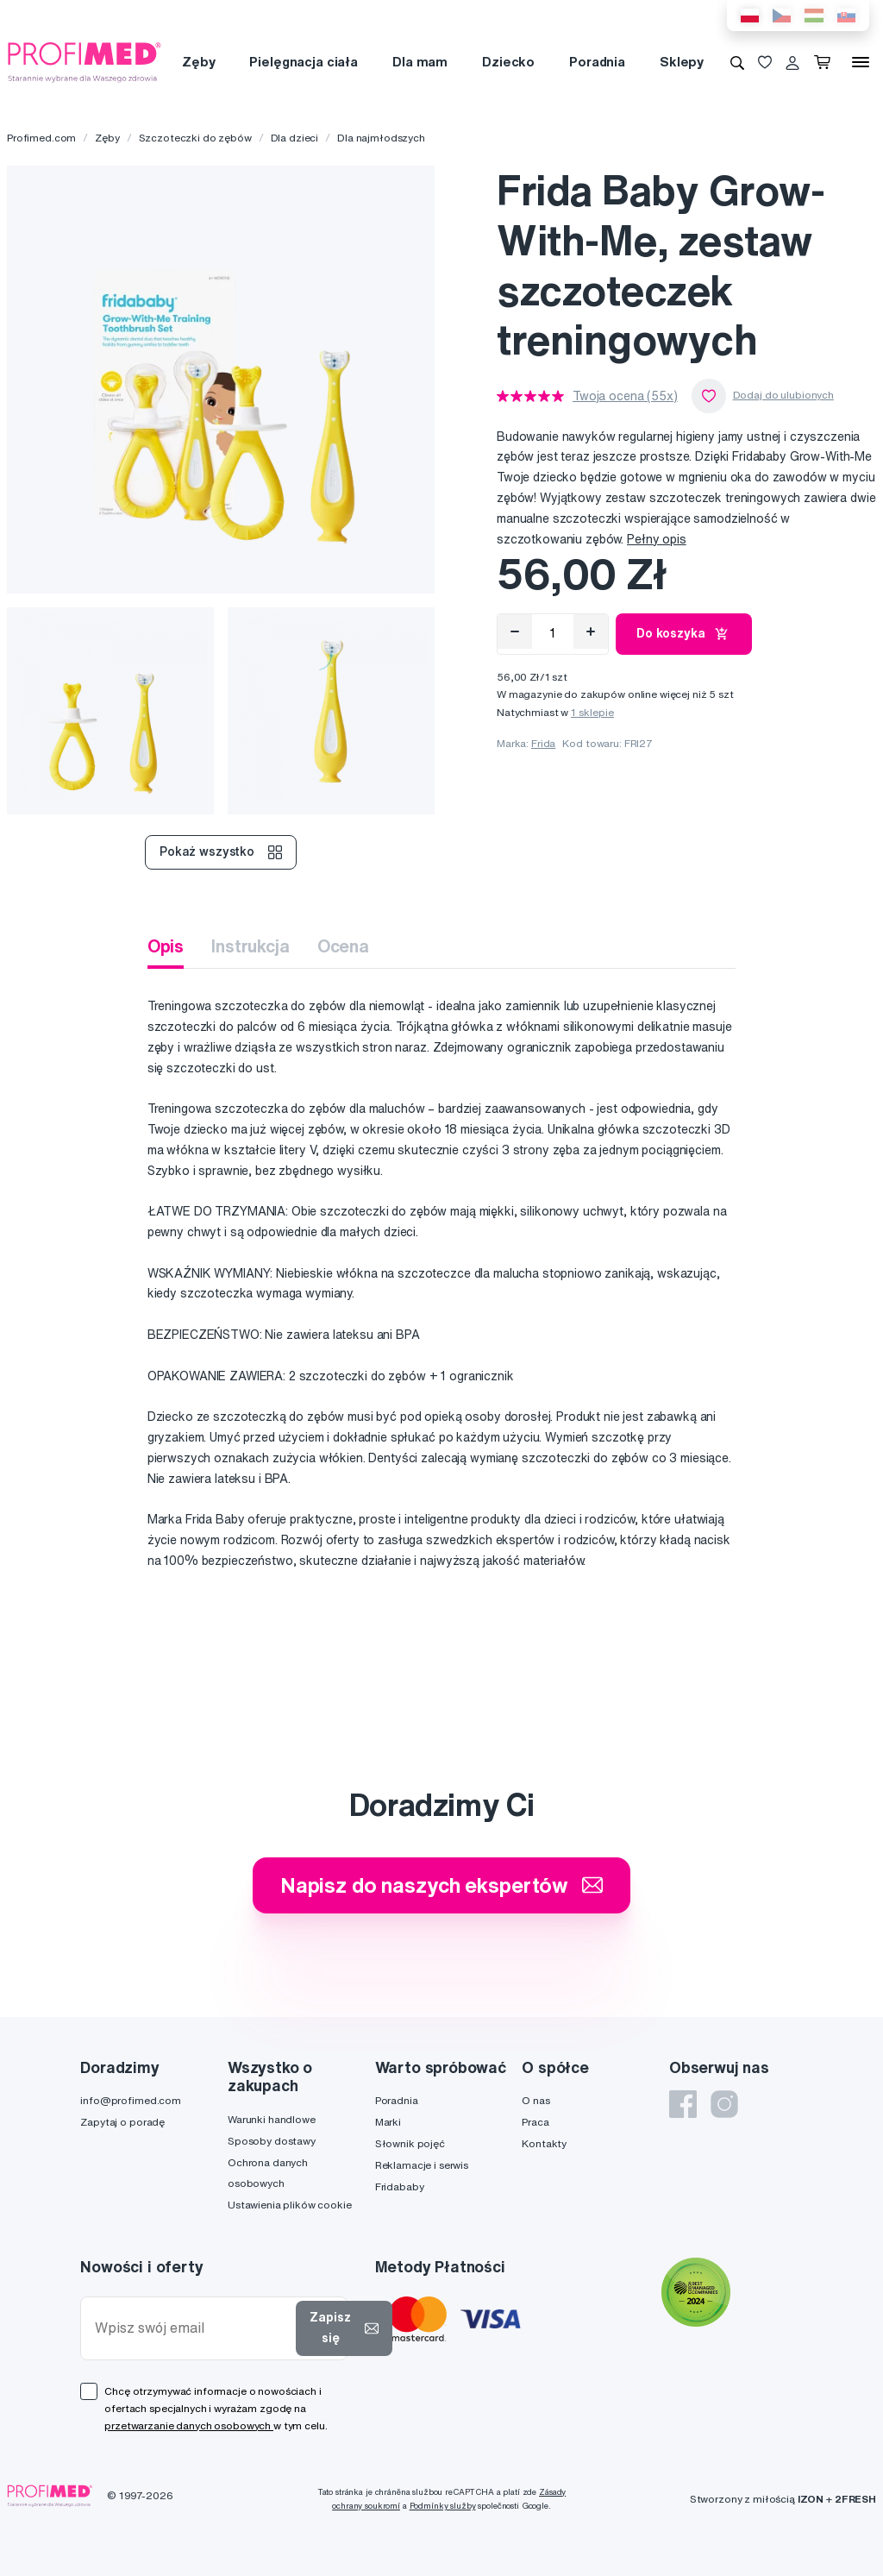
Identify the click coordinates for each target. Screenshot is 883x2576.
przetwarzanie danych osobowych (188, 2425)
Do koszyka (683, 634)
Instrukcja (250, 946)
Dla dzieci (295, 137)
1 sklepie (592, 712)
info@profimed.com (130, 2100)
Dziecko (508, 61)
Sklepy (682, 61)
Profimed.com (41, 137)
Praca (535, 2121)
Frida (543, 743)
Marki (388, 2121)
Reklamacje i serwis (421, 2165)
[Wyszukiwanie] (737, 62)
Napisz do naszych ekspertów (441, 1885)
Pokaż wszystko (221, 852)
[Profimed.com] (84, 61)
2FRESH (855, 2498)
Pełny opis (656, 539)
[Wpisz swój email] (192, 2328)
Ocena (343, 946)
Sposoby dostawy (272, 2140)
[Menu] (861, 62)
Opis (165, 946)
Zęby (198, 61)
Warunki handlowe (272, 2119)
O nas (535, 2100)
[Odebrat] (515, 631)
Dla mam (420, 61)
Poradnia (597, 61)
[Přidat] (590, 631)
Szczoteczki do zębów (195, 137)
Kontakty (544, 2143)
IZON (811, 2498)
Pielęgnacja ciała (303, 61)
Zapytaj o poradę (122, 2121)
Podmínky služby (443, 2506)
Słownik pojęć (410, 2143)
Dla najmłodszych (381, 137)
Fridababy (399, 2186)
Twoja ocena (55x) (625, 396)
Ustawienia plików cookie (290, 2204)
